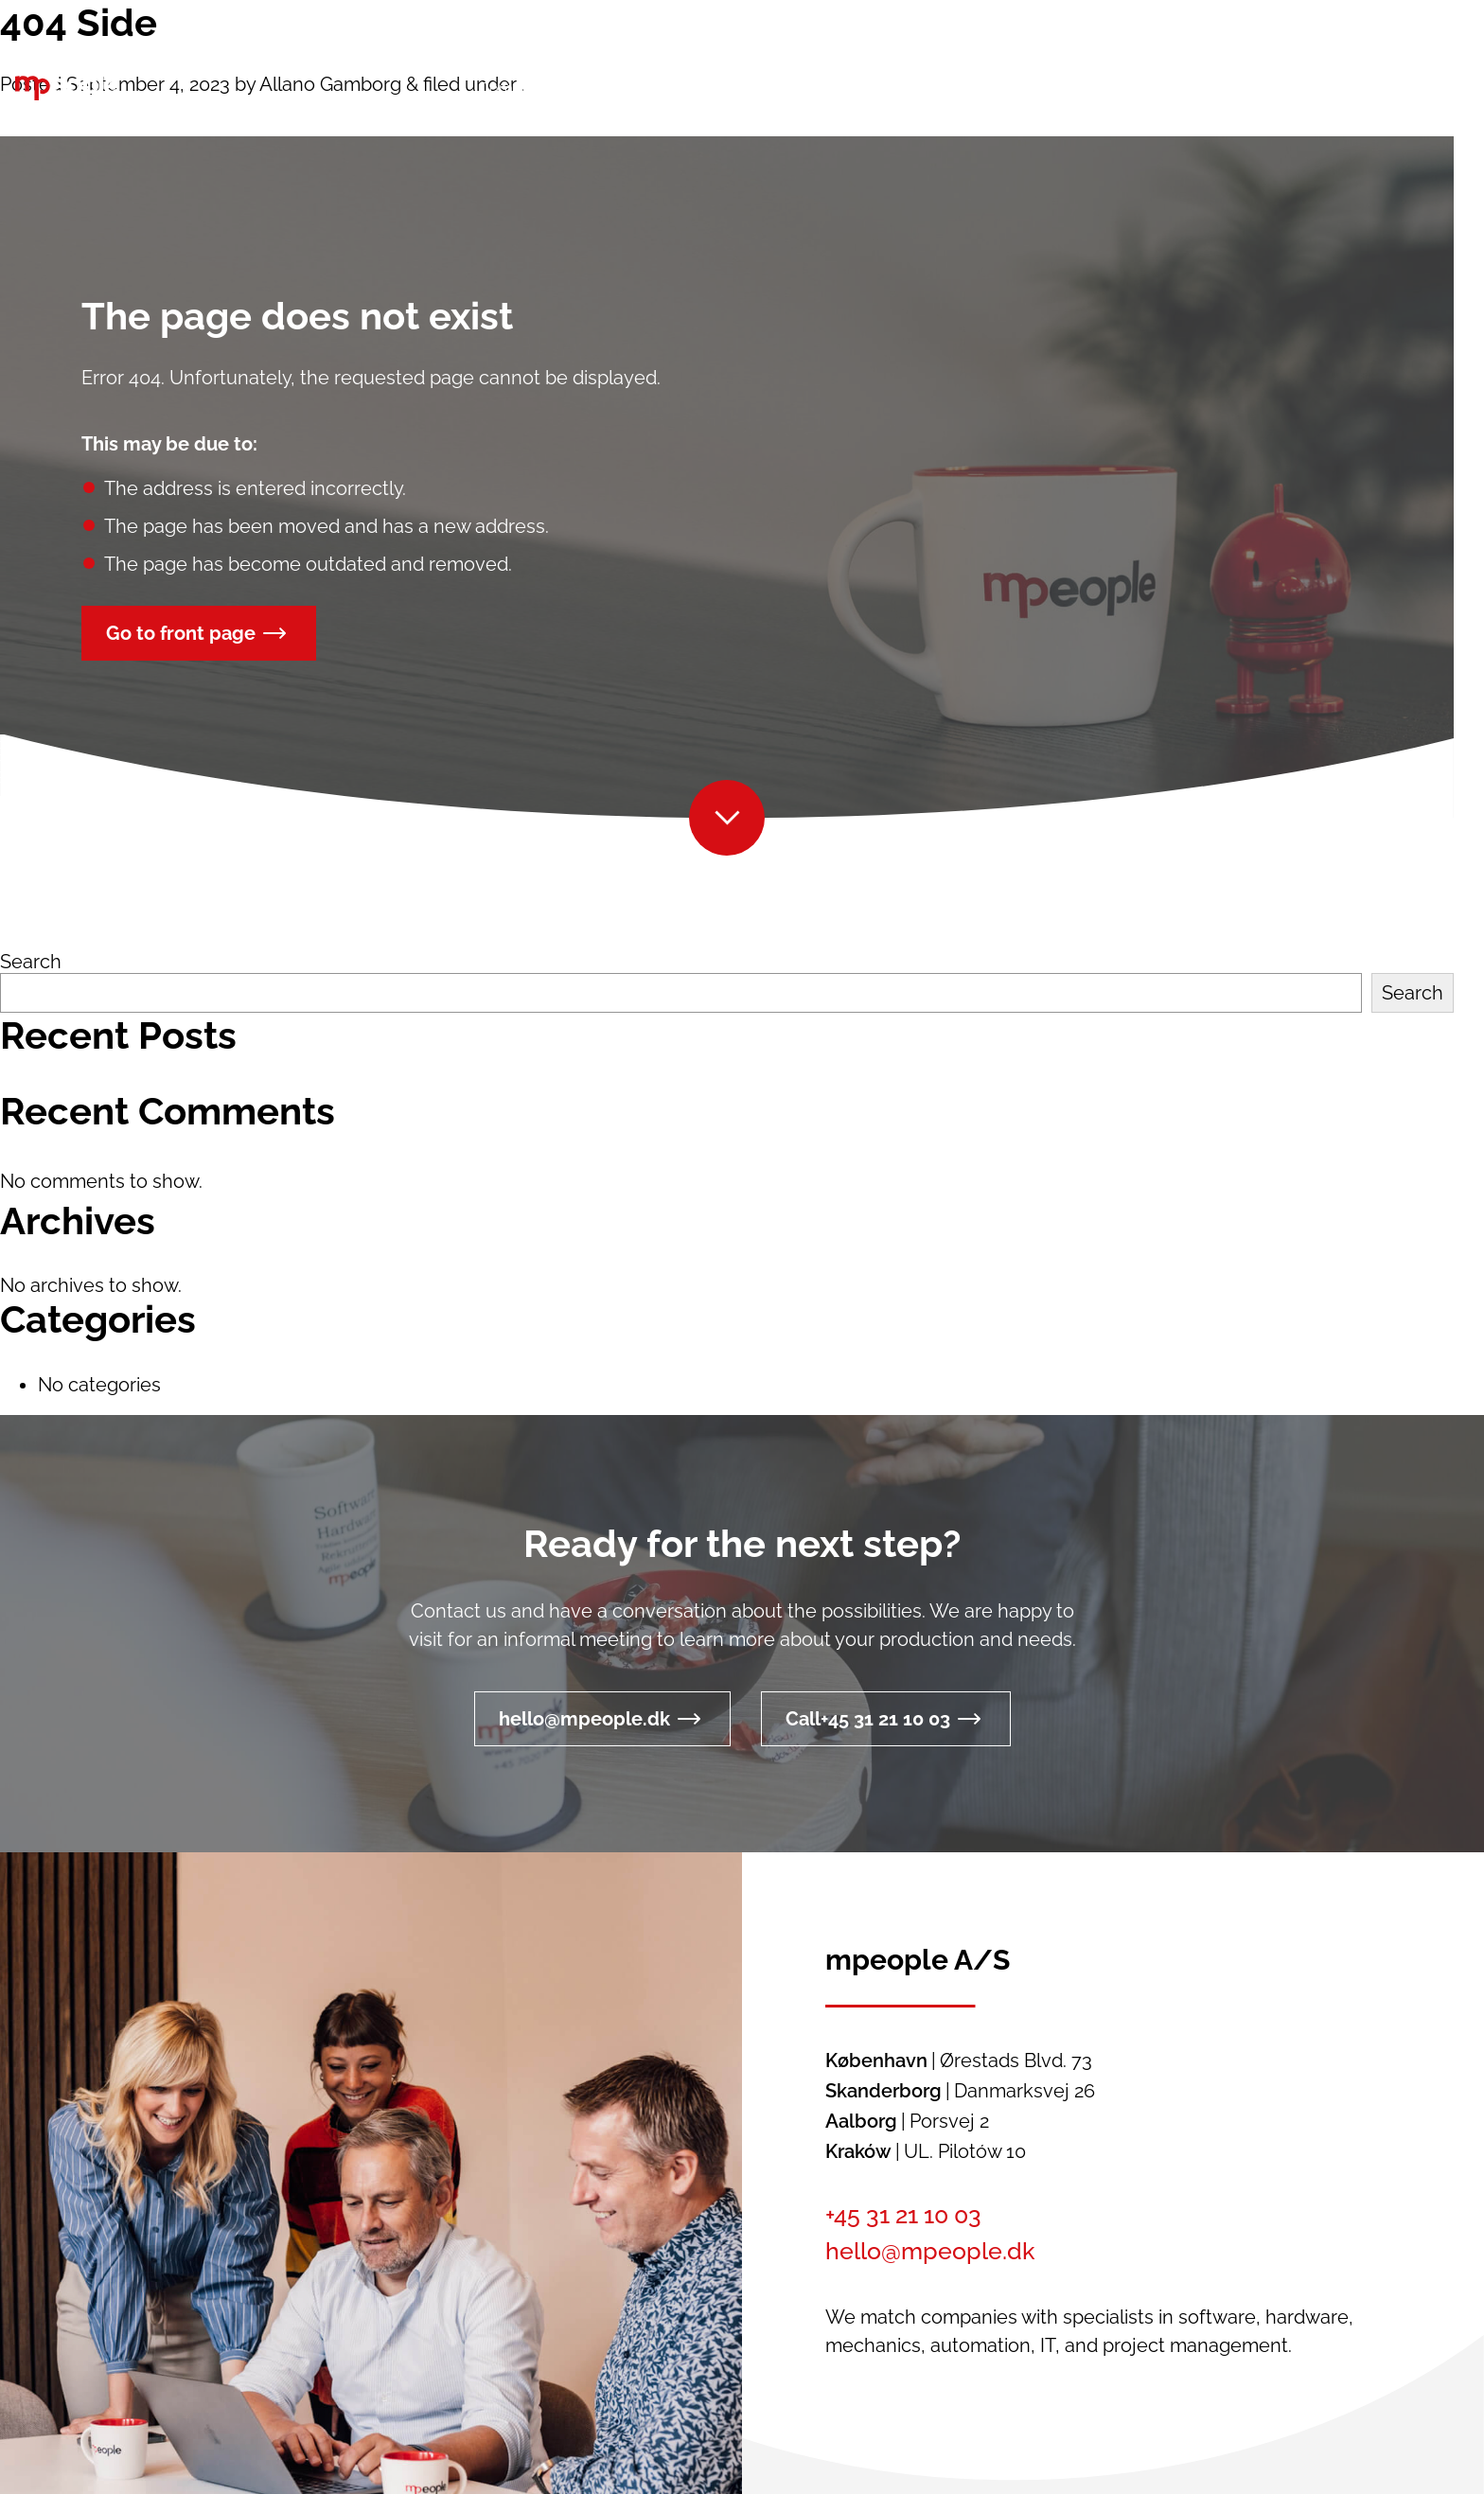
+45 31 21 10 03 (903, 2215)
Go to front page (181, 633)
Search (31, 961)
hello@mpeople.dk (584, 1718)
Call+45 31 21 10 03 (868, 1718)
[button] (1121, 89)
